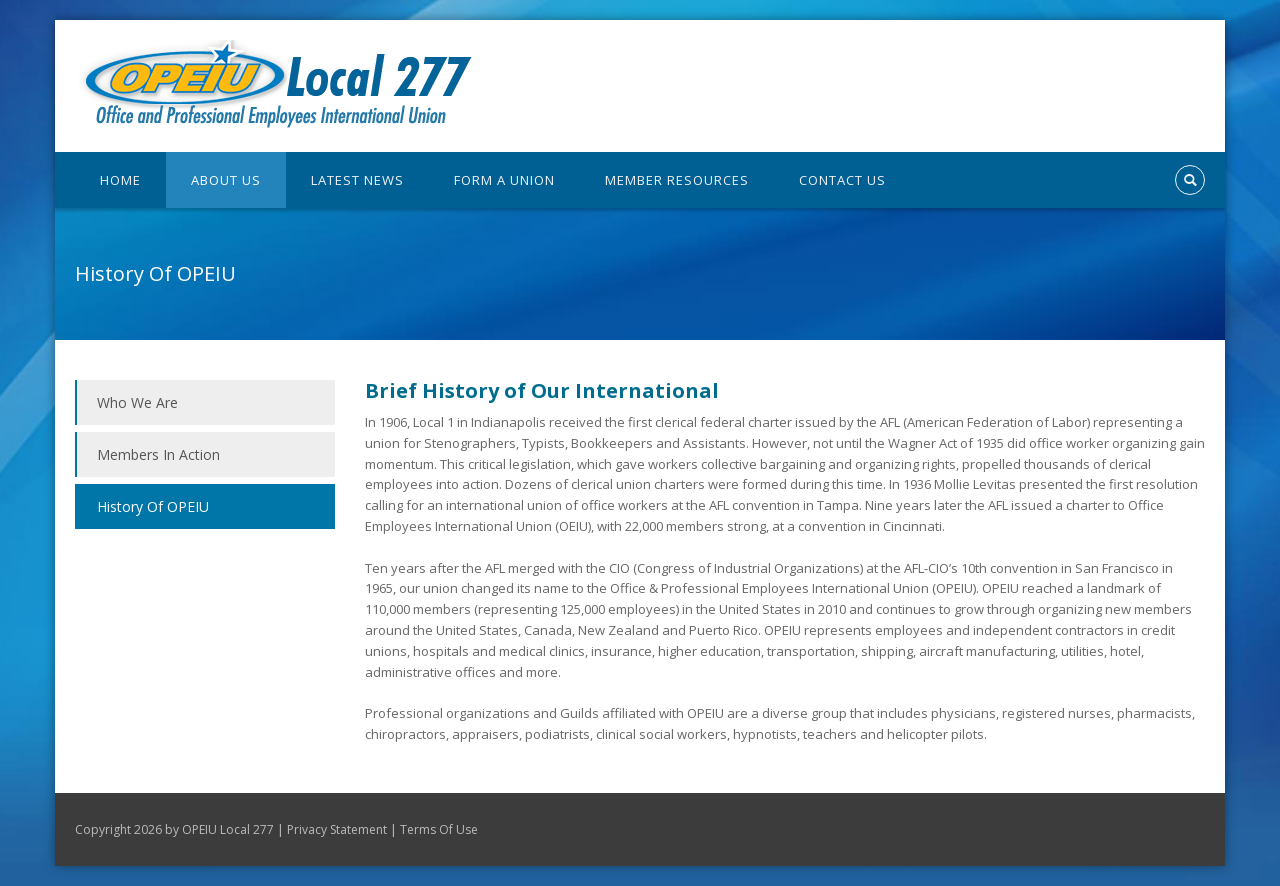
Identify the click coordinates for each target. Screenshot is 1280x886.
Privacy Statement (337, 829)
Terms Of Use (439, 829)
